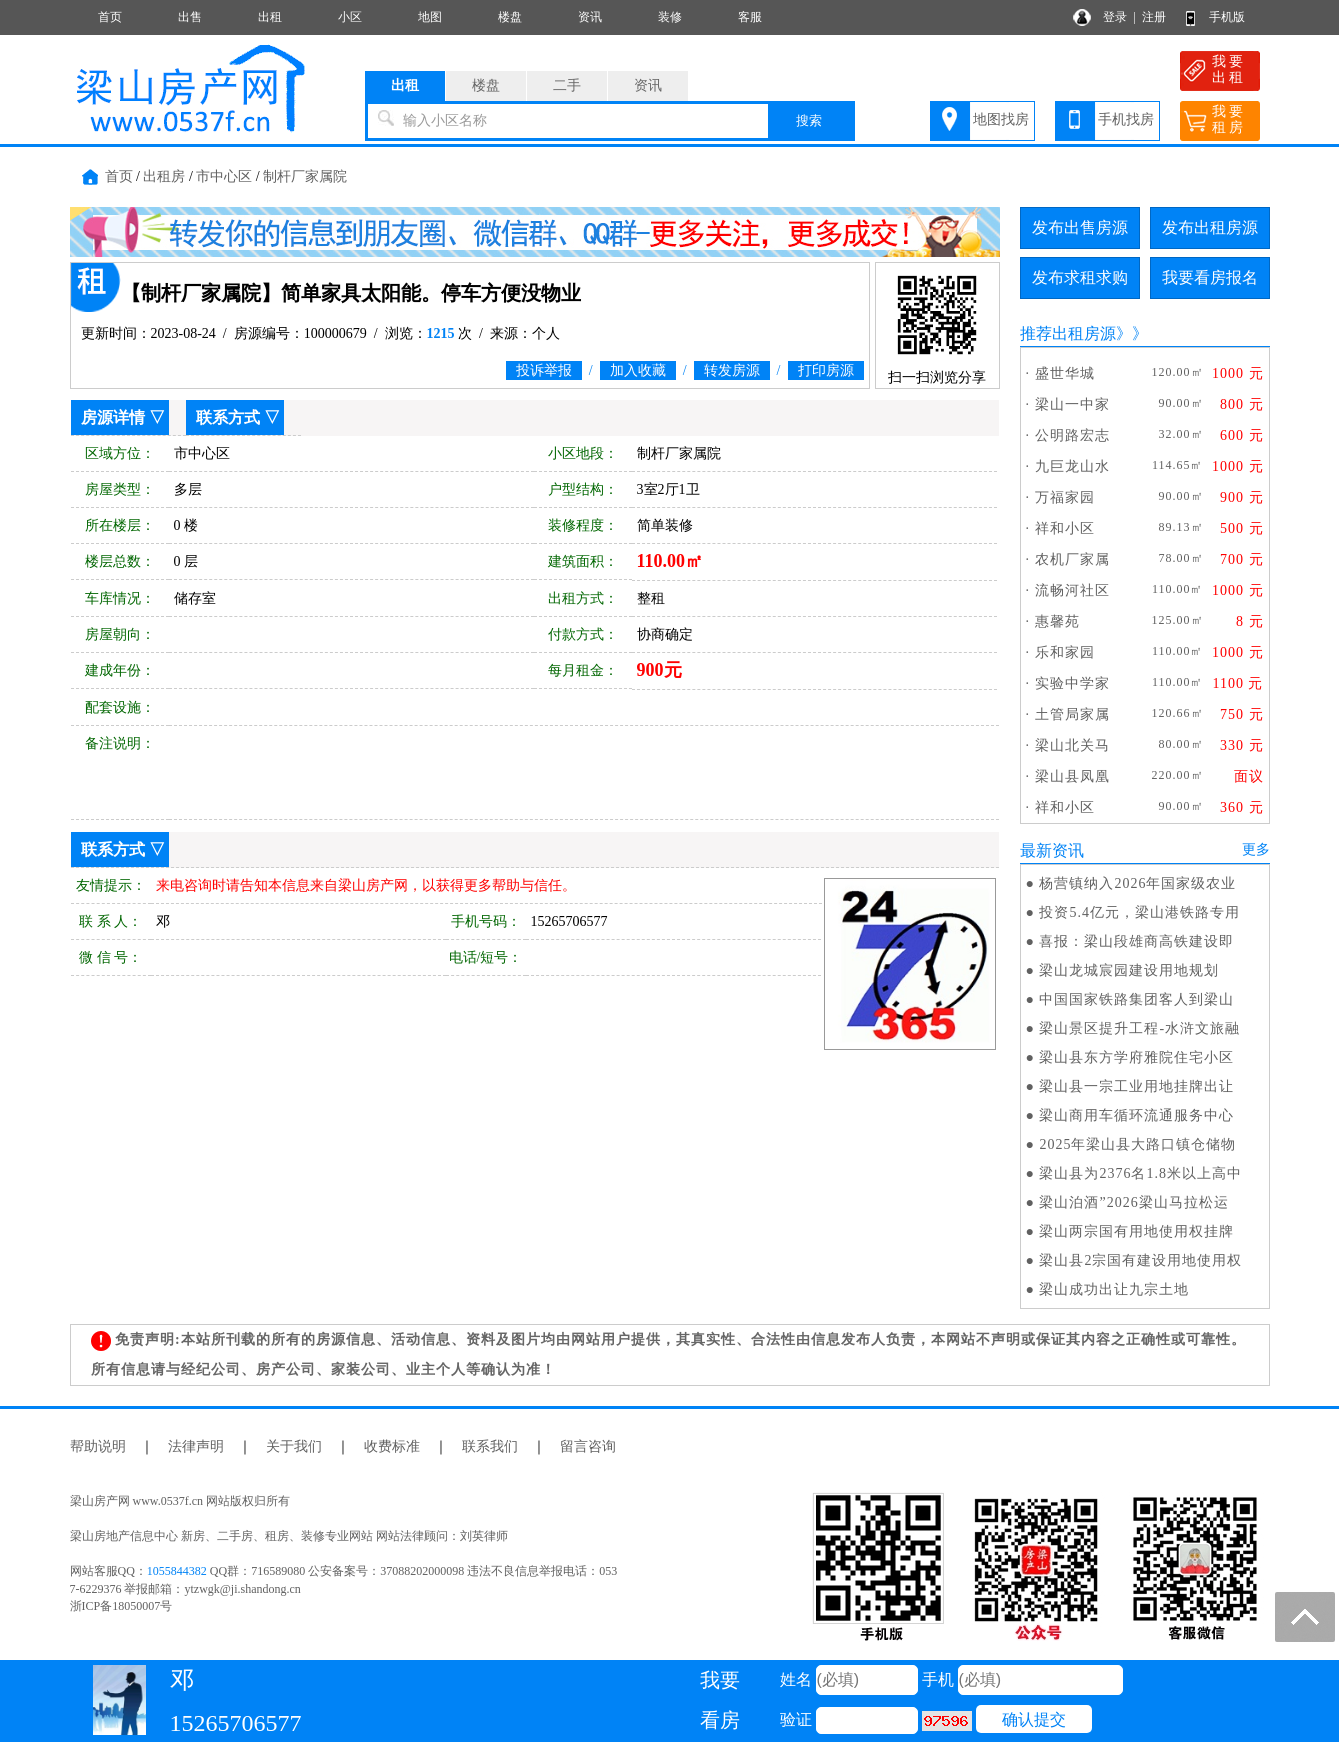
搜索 (809, 120)
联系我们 (490, 1446)
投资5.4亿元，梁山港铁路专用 (1139, 912)
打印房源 (826, 370)
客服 (750, 17)
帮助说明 (98, 1446)
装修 (670, 17)
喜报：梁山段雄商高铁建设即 (1136, 941)
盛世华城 (1065, 373)
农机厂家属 (1072, 559)
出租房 (164, 176)
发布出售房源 (1080, 227)
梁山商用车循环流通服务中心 (1136, 1115)
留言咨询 (588, 1446)
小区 (350, 17)
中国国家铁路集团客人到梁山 (1136, 999)
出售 (190, 17)
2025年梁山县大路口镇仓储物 (1137, 1144)
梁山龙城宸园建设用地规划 (1129, 970)
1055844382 (177, 1571)
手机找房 (1126, 119)
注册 (1154, 17)
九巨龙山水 (1072, 466)
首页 (110, 17)
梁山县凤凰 (1072, 776)
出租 (270, 17)
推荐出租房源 (1068, 333)
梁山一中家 (1072, 404)
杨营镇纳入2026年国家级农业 (1137, 883)
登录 (1115, 17)
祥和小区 (1065, 528)
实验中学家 (1072, 683)
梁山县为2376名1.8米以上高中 (1140, 1173)
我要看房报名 (1210, 277)
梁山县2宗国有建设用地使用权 (1140, 1260)
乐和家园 (1065, 652)
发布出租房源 (1210, 227)
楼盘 (510, 17)
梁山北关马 (1072, 745)
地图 (430, 17)
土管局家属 (1072, 714)
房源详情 (113, 417)
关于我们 (294, 1446)
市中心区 (224, 176)
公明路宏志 (1072, 435)
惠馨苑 (1057, 621)
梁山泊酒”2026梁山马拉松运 (1133, 1202)
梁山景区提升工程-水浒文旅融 (1139, 1028)
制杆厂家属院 (305, 176)
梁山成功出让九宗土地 (1114, 1289)
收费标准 (392, 1446)
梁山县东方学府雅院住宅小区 (1136, 1057)
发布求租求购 (1080, 277)
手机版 (1227, 17)
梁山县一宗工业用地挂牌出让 (1136, 1086)
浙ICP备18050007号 (121, 1606)
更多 (1256, 849)
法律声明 (196, 1446)
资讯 (590, 17)
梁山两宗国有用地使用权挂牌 (1136, 1231)
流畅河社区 (1072, 590)
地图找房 (1001, 119)
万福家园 (1065, 497)
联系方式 (228, 417)
